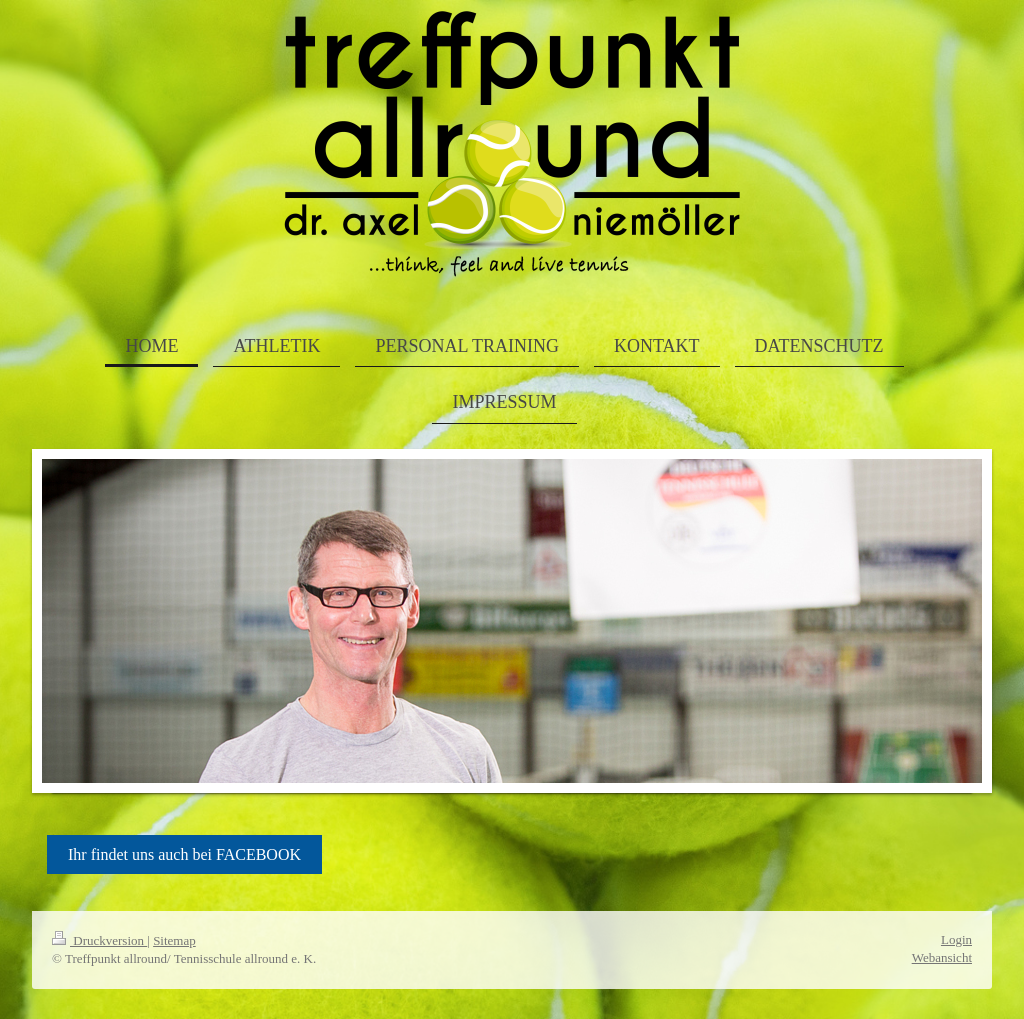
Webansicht (942, 957)
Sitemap (174, 940)
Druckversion (99, 940)
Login (956, 939)
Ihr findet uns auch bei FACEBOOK (184, 854)
